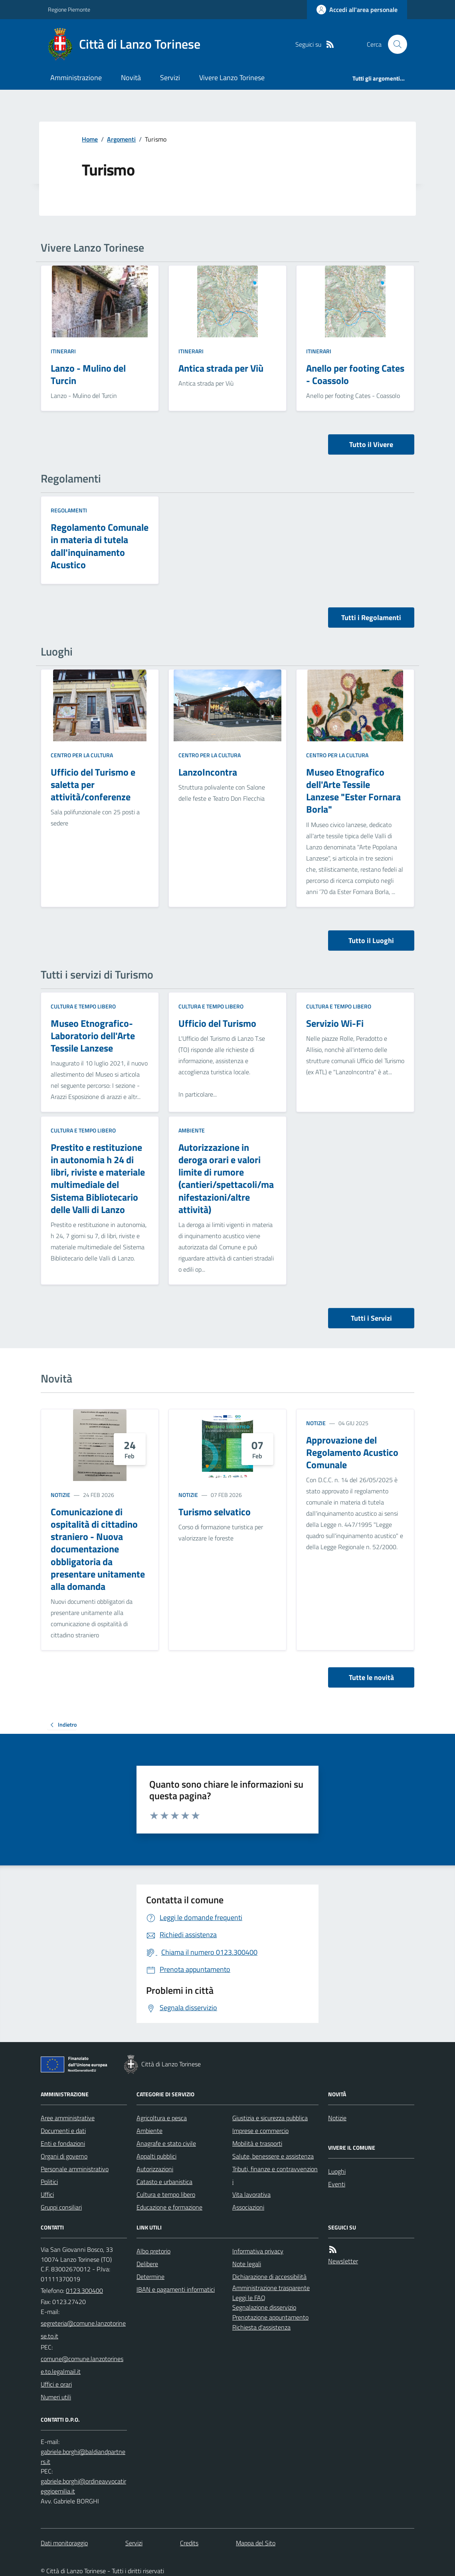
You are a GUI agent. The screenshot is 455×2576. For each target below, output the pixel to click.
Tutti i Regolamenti (371, 617)
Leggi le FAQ (248, 2297)
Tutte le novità (371, 1677)
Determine (150, 2276)
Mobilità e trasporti (257, 2143)
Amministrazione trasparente (271, 2287)
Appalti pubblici (156, 2156)
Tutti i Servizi (371, 1318)
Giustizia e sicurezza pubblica (270, 2118)
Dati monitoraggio (64, 2543)
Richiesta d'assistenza (261, 2327)
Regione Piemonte (69, 9)
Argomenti (121, 139)
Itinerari (63, 351)
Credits (189, 2543)
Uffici (47, 2194)
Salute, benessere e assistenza (273, 2156)
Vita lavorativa (251, 2194)
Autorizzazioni (154, 2169)
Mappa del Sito (255, 2543)
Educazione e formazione (169, 2207)
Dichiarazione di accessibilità (269, 2276)
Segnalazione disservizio (264, 2307)
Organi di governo (64, 2156)
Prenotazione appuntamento (270, 2317)
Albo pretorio (153, 2251)
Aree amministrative (68, 2118)
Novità (131, 77)
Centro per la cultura (82, 755)
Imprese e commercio (260, 2130)
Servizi (170, 77)
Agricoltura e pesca (161, 2118)
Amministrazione (76, 77)
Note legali (246, 2264)
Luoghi (337, 2171)
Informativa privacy (257, 2251)
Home (90, 139)
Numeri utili (56, 2397)
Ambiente (191, 1130)
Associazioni (248, 2207)
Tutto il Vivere (371, 444)
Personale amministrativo (75, 2169)
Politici (49, 2181)
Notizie (60, 1495)
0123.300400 (84, 2290)
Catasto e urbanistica (164, 2181)
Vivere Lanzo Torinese (232, 77)
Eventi (336, 2184)
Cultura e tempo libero (83, 1006)
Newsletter (343, 2261)
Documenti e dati (63, 2130)
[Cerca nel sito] (394, 44)
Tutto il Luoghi (371, 940)
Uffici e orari (56, 2384)
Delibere (147, 2264)
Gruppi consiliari (61, 2207)
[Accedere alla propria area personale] (357, 9)
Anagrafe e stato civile (166, 2143)
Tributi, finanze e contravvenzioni (275, 2175)
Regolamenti (69, 510)
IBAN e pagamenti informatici (175, 2289)
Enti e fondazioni (63, 2143)
